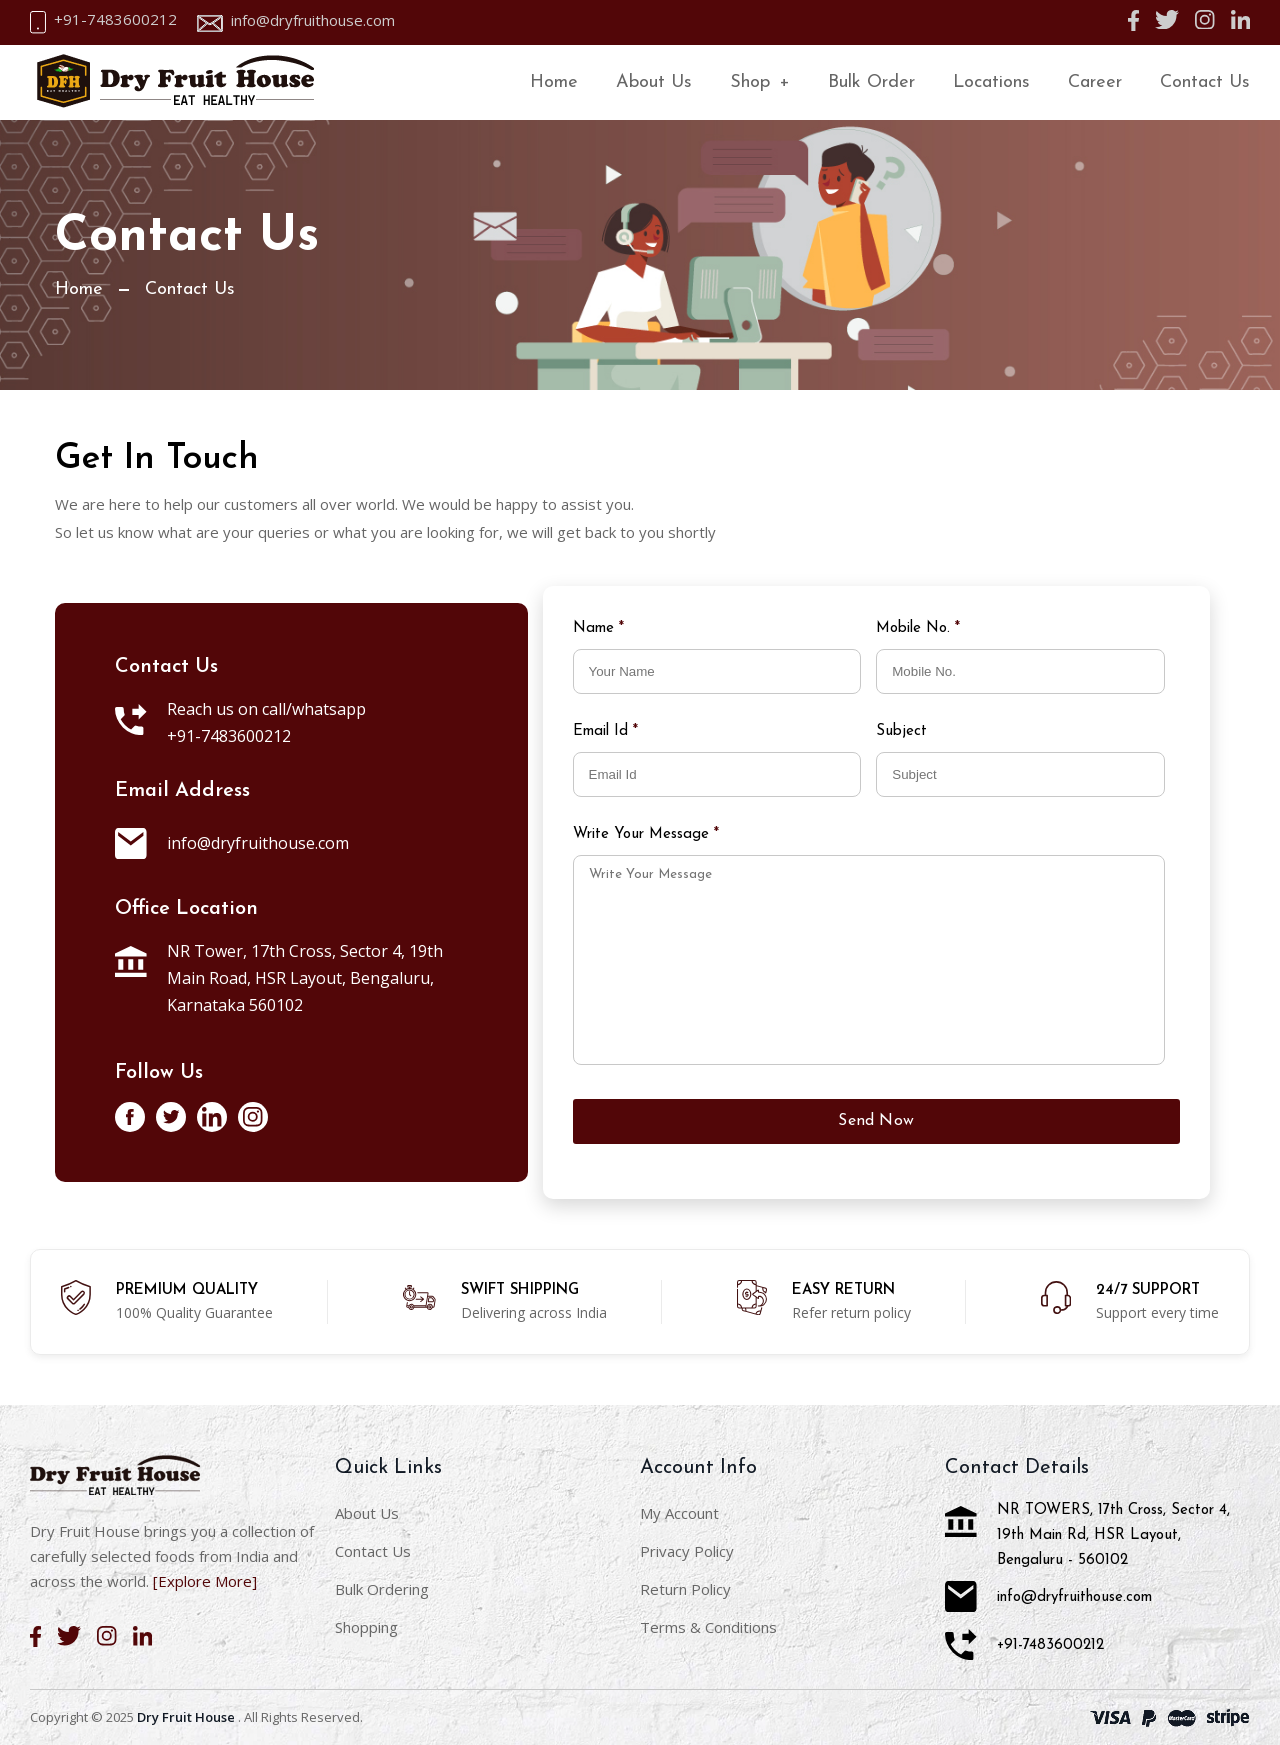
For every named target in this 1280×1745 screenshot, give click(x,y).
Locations (991, 82)
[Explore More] (205, 1581)
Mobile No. (918, 628)
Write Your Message (646, 834)
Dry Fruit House (186, 1717)
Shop (760, 82)
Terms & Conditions (708, 1627)
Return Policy (685, 1589)
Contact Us (1205, 82)
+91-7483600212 (115, 19)
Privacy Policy (687, 1551)
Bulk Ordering (382, 1589)
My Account (679, 1513)
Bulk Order (871, 82)
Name (598, 628)
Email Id (605, 731)
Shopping (366, 1627)
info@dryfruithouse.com (313, 20)
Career (1095, 82)
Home (554, 82)
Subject (904, 731)
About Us (654, 82)
